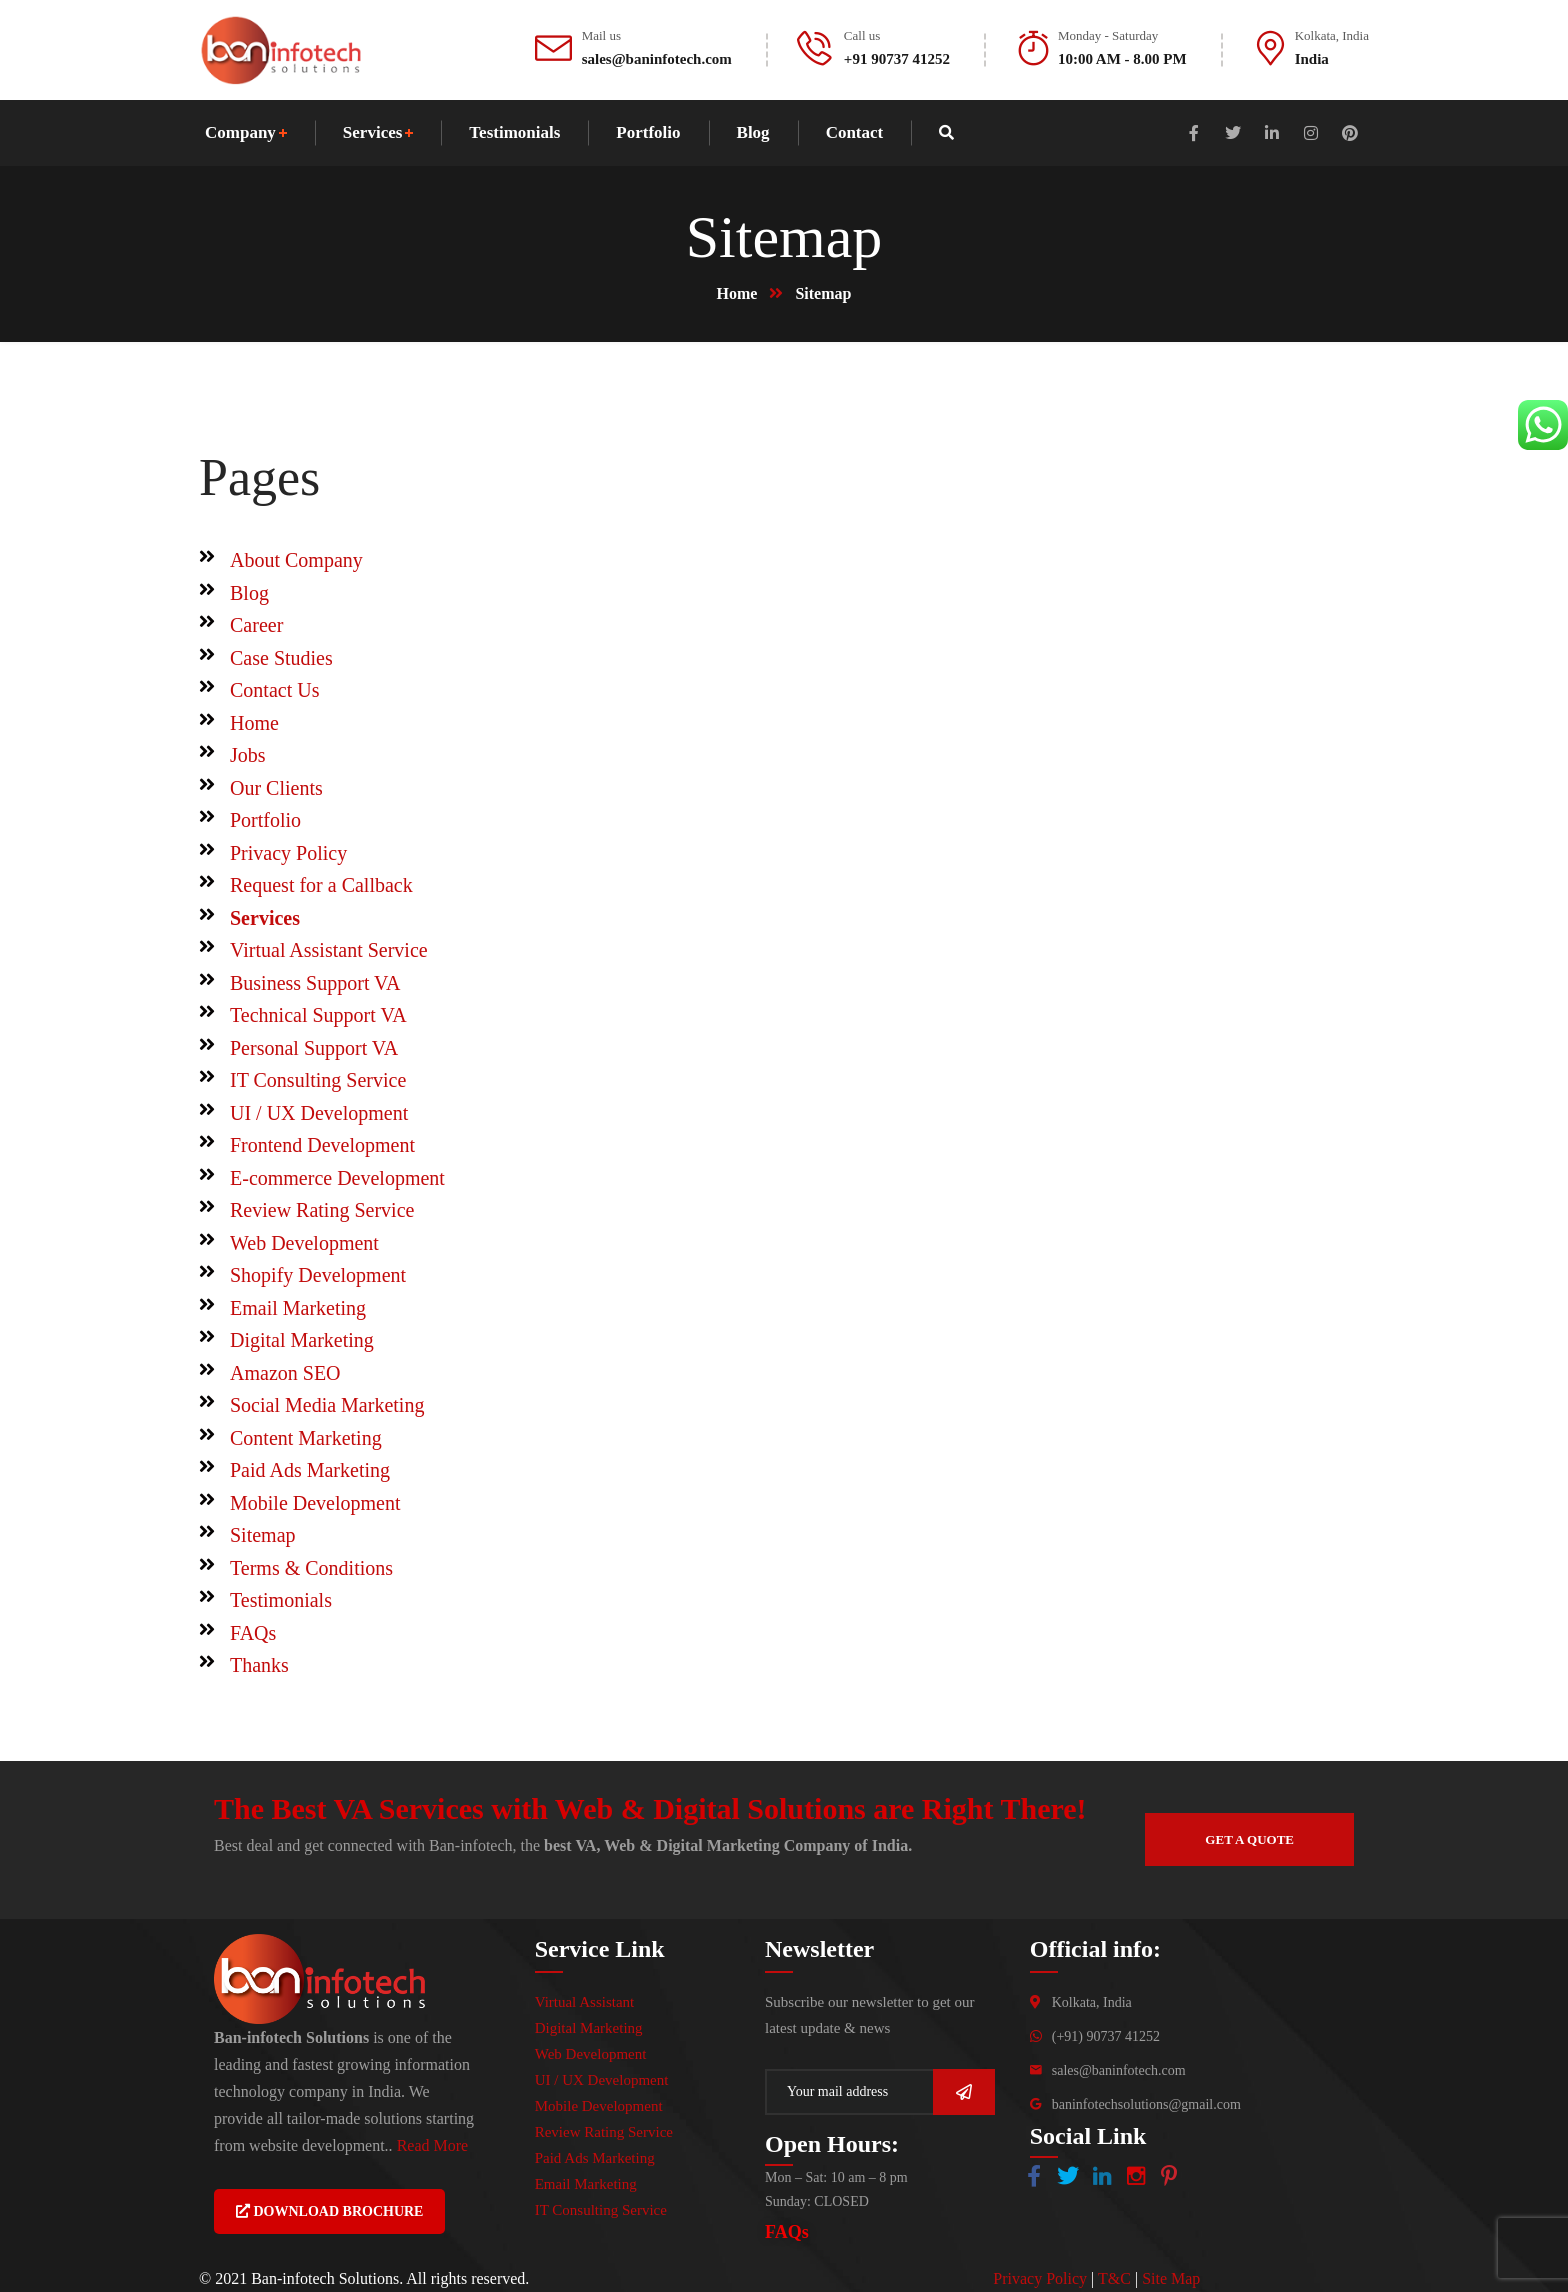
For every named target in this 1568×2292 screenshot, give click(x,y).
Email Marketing (298, 1308)
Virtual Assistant (585, 2002)
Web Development (304, 1243)
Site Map (1171, 2278)
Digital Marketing (302, 1340)
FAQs (253, 1633)
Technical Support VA (318, 1015)
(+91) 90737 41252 (1106, 2036)
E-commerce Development (337, 1178)
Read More (433, 2145)
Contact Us (274, 690)
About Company (296, 560)
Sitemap (263, 1535)
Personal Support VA (314, 1048)
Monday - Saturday (1108, 35)
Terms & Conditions (311, 1568)
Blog (249, 593)
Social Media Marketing (327, 1405)
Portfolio (265, 820)
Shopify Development (318, 1275)
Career (256, 625)
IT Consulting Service (318, 1080)
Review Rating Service (322, 1210)
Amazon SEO (285, 1373)
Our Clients (276, 788)
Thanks (259, 1665)
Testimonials (281, 1600)
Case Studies (281, 658)
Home (737, 293)
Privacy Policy (288, 853)
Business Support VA (315, 983)
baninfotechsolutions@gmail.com (1146, 2104)
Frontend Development (322, 1145)
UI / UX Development (319, 1113)
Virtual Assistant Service (329, 950)
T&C (1114, 2278)
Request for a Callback (321, 885)
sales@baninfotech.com (1119, 2070)
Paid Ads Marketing (310, 1470)
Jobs (248, 755)
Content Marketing (306, 1438)
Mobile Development (315, 1503)
